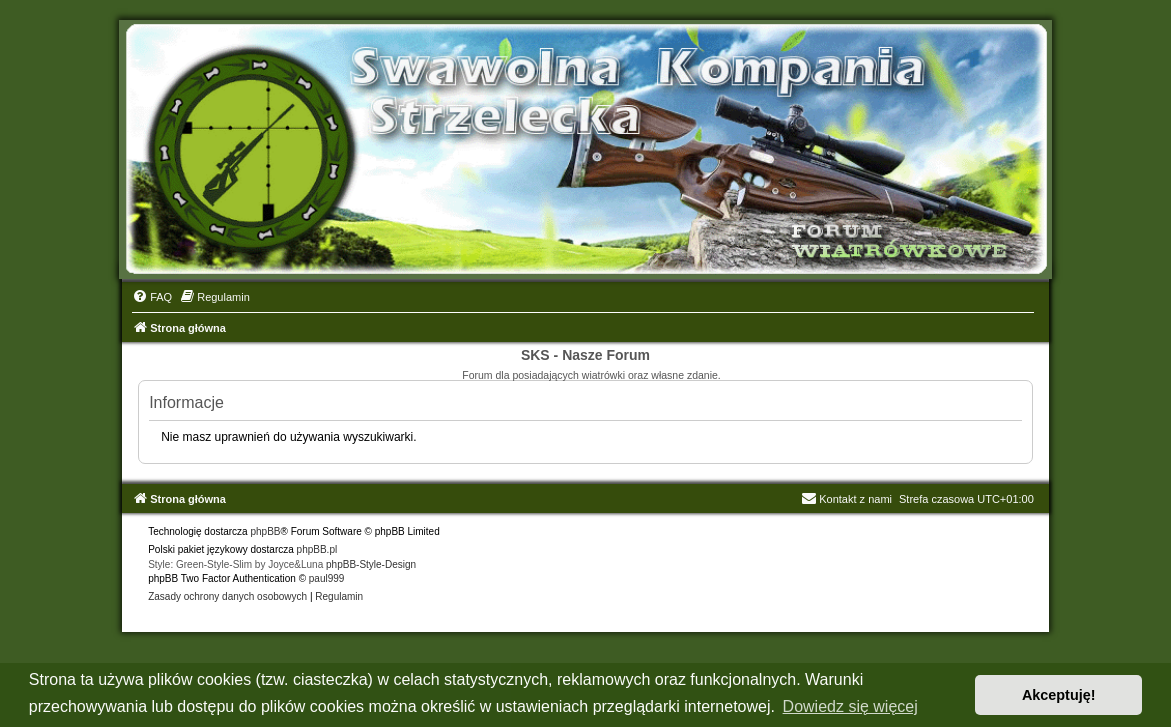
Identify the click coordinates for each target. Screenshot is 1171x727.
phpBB (265, 531)
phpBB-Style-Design (371, 564)
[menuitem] (152, 297)
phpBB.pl (317, 549)
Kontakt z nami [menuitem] (846, 499)
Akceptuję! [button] (1059, 695)
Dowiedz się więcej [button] (850, 706)
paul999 (327, 578)
